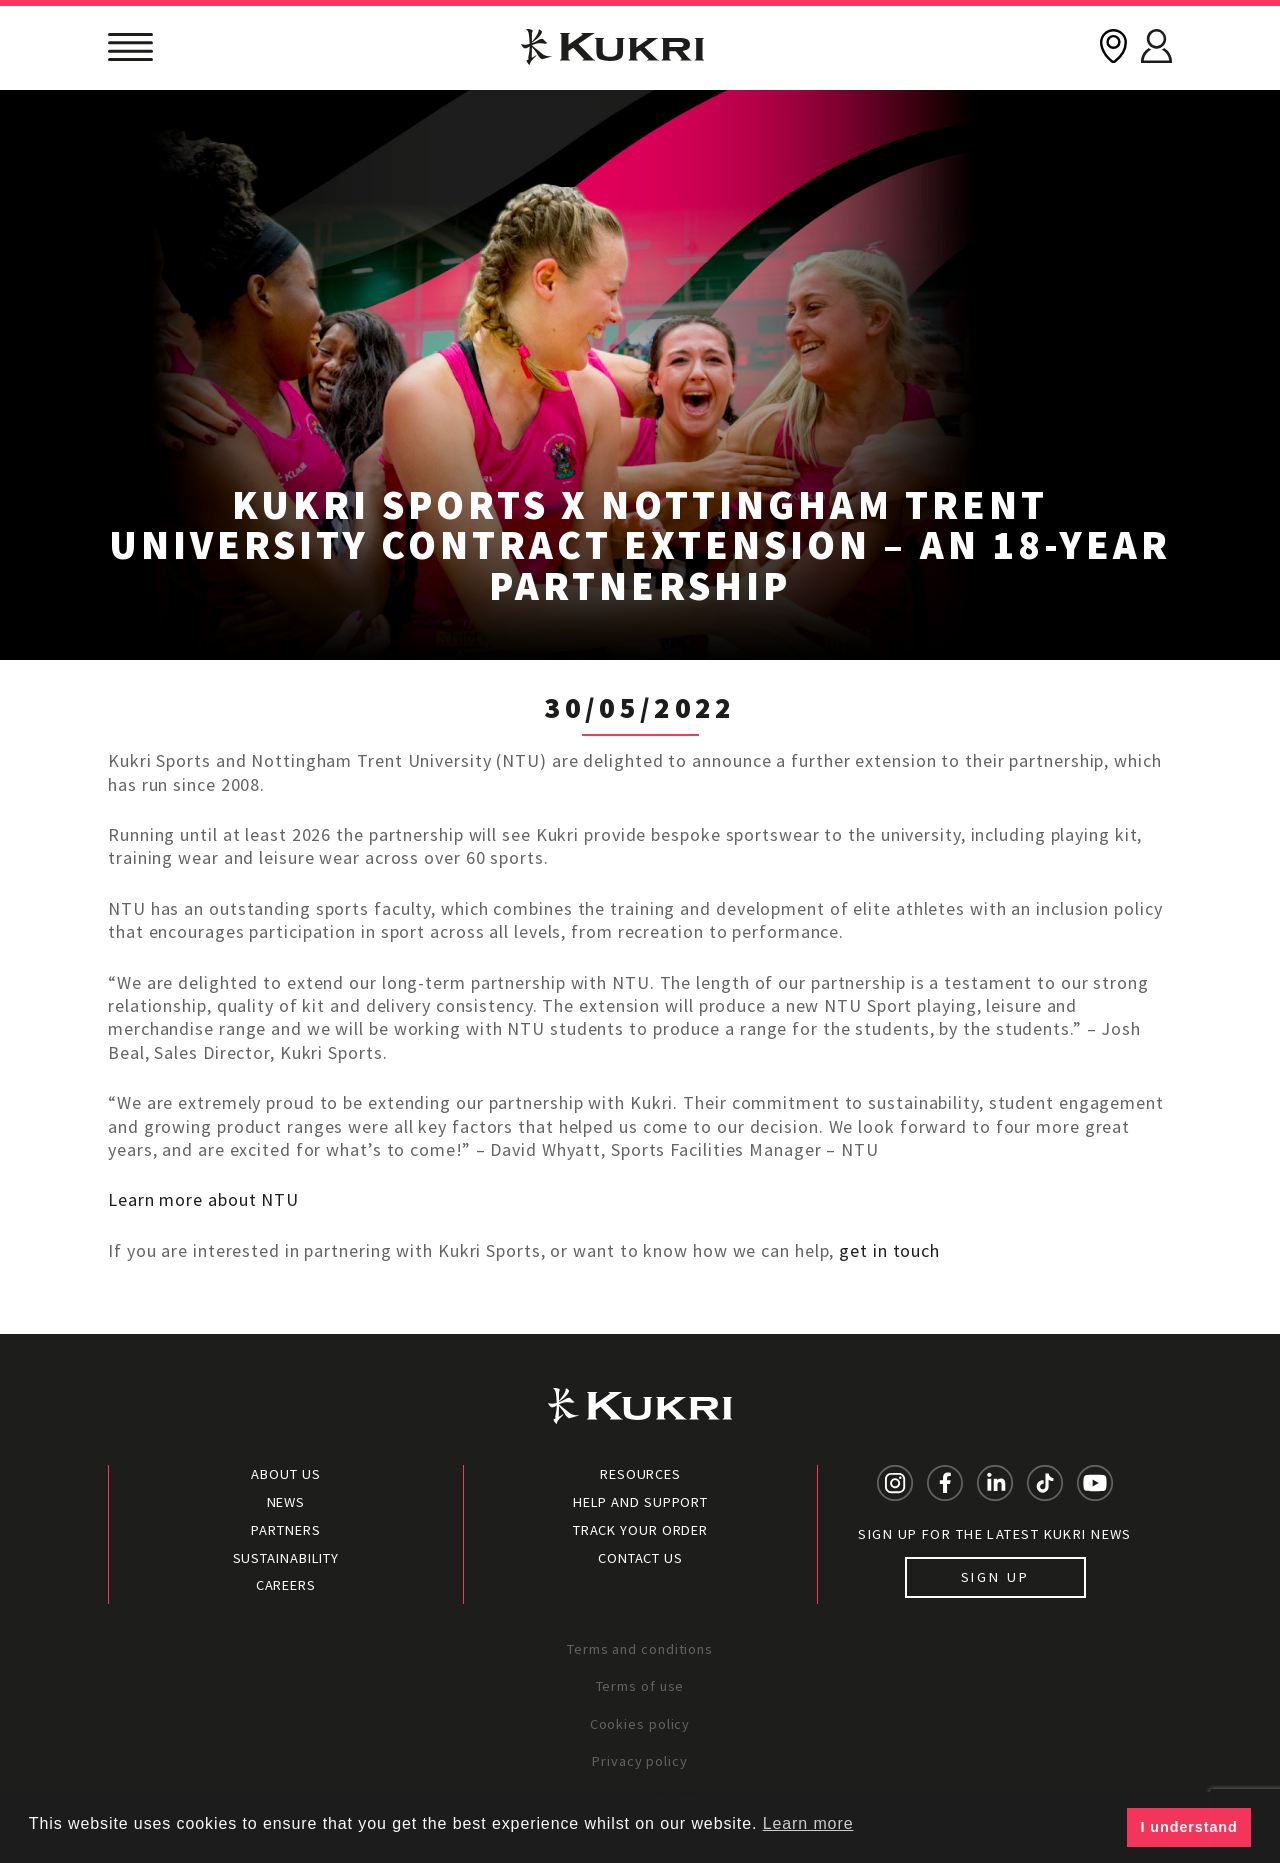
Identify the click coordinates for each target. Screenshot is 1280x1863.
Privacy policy (640, 1761)
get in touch (889, 1250)
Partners (285, 1530)
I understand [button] (1189, 1827)
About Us (285, 1474)
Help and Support (640, 1502)
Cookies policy (640, 1724)
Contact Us (640, 1558)
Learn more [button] (808, 1823)
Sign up (995, 1577)
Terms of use (640, 1686)
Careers (286, 1585)
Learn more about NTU (203, 1199)
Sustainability (286, 1558)
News (286, 1502)
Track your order (640, 1530)
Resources (640, 1474)
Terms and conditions (640, 1649)
